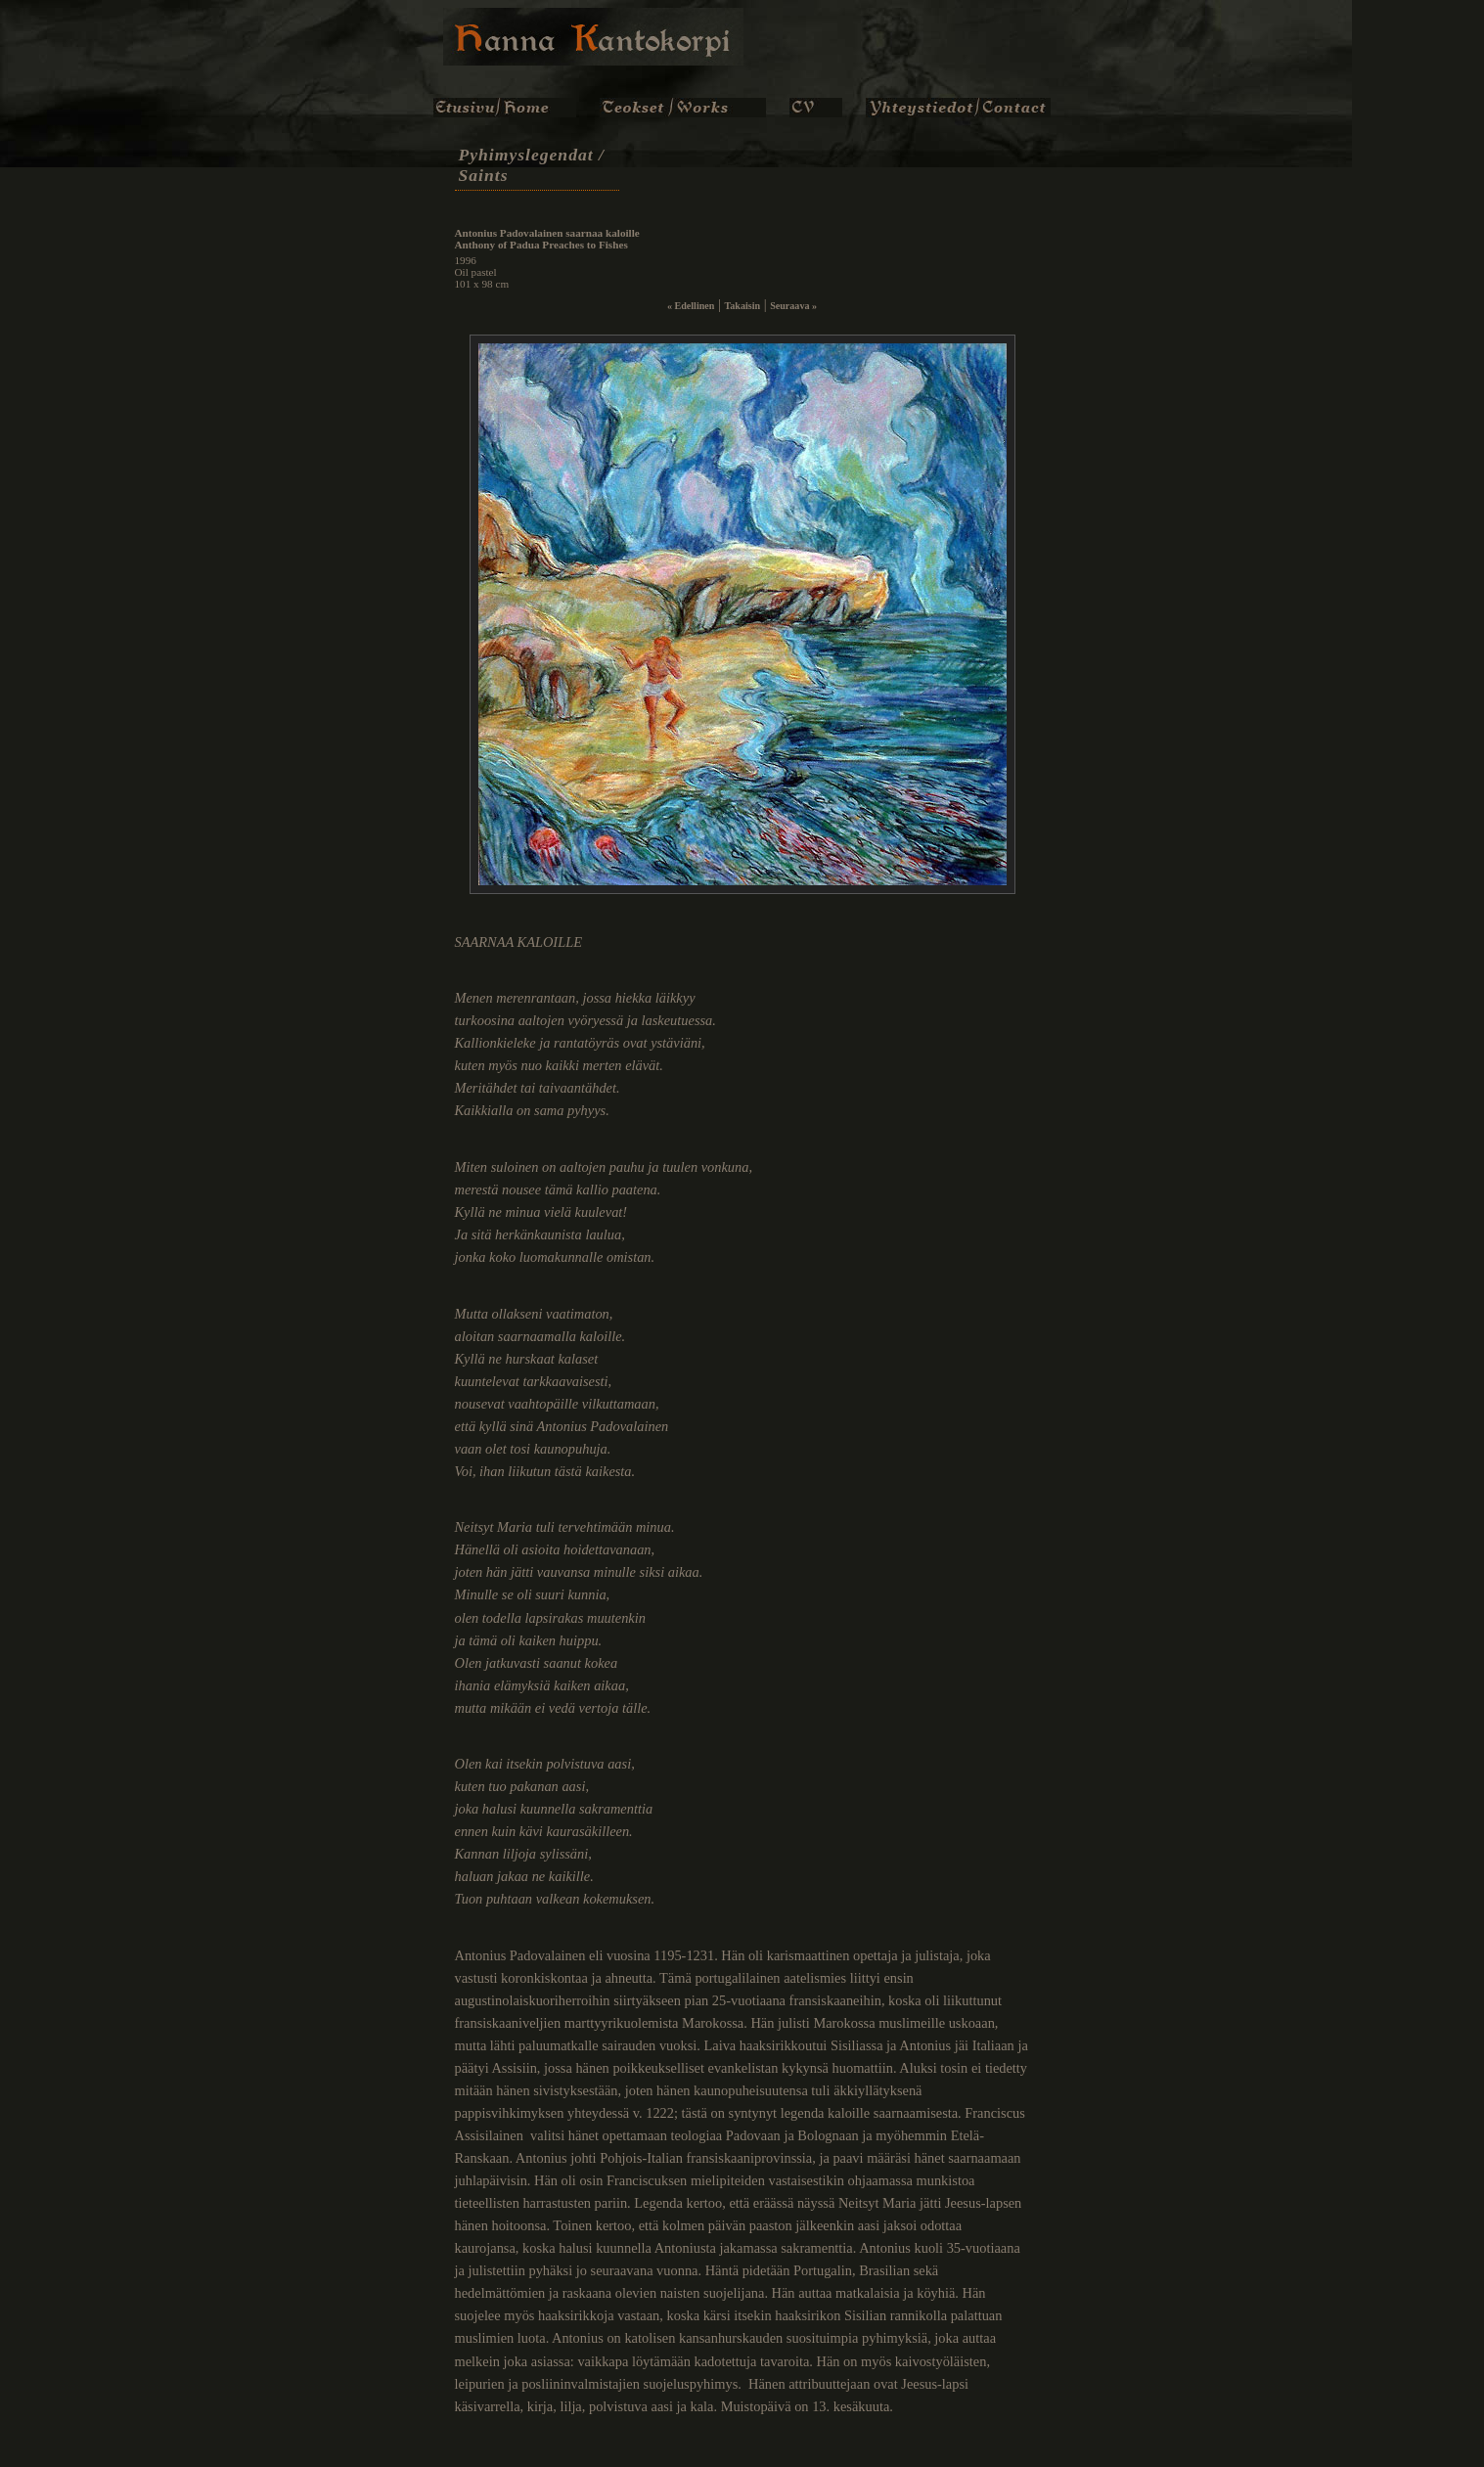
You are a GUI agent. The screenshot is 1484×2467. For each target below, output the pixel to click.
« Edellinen (690, 305)
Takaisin (742, 305)
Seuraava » (793, 305)
